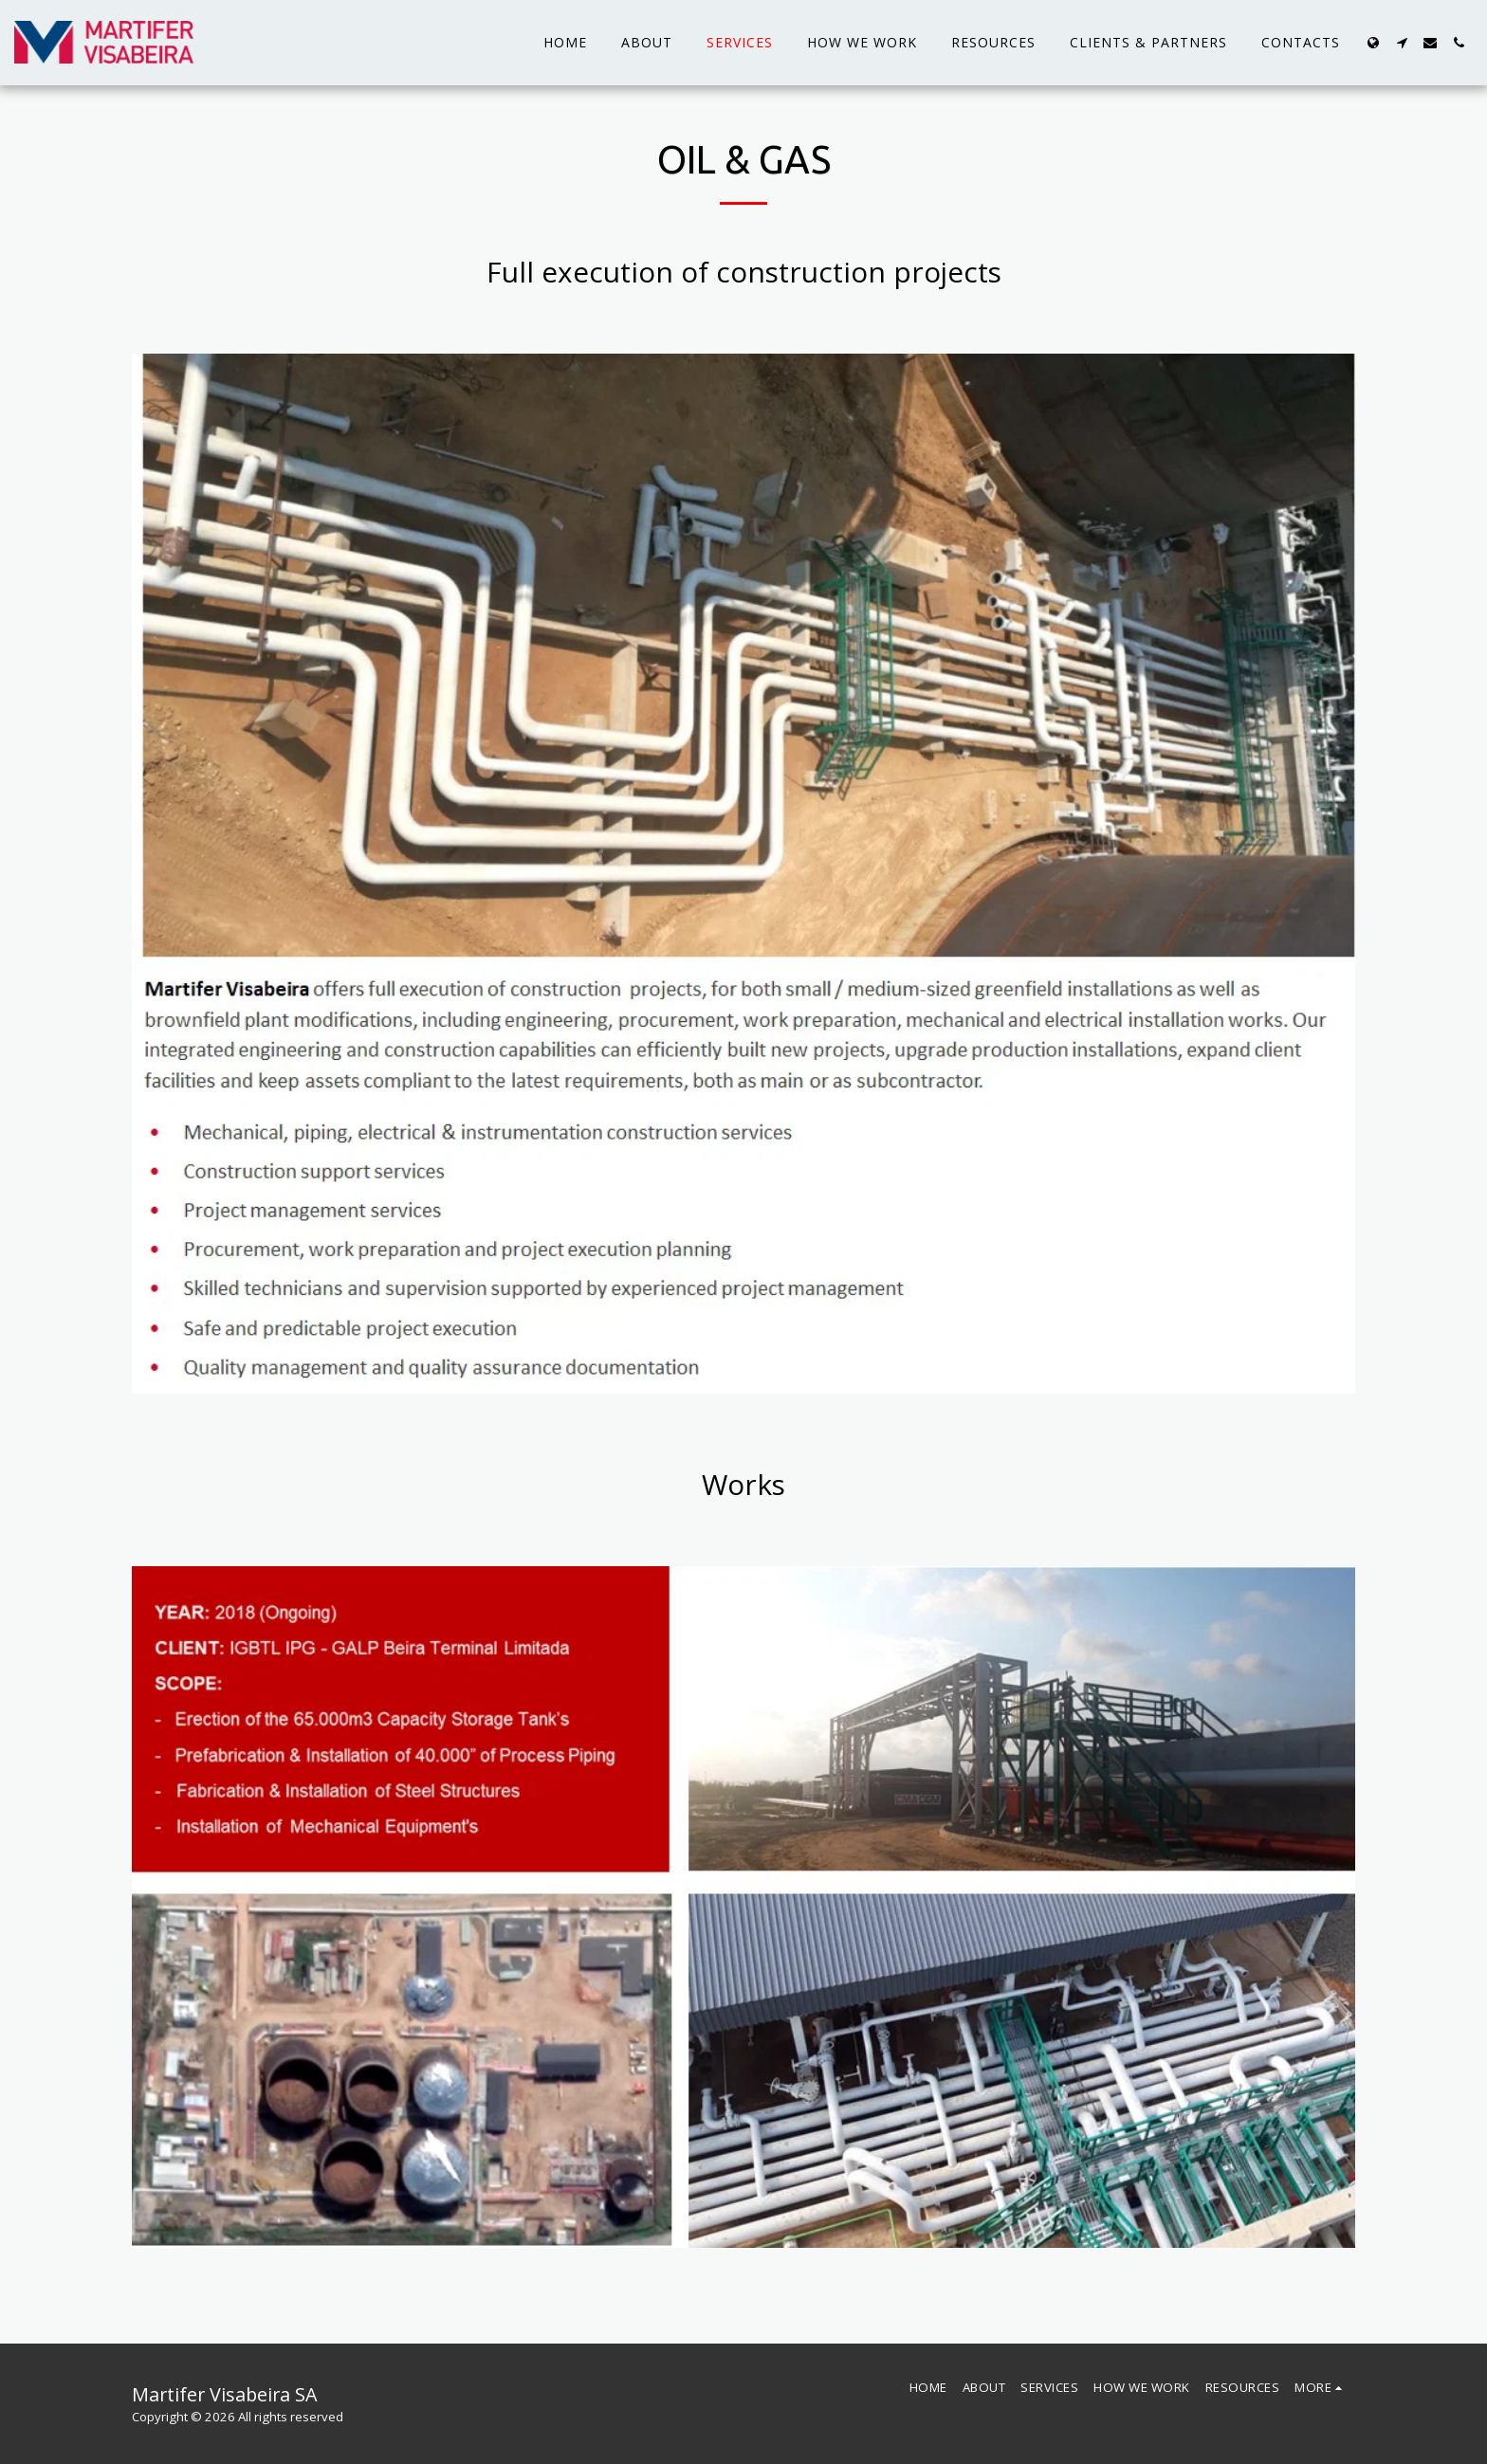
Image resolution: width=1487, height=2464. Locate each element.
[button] (1401, 42)
